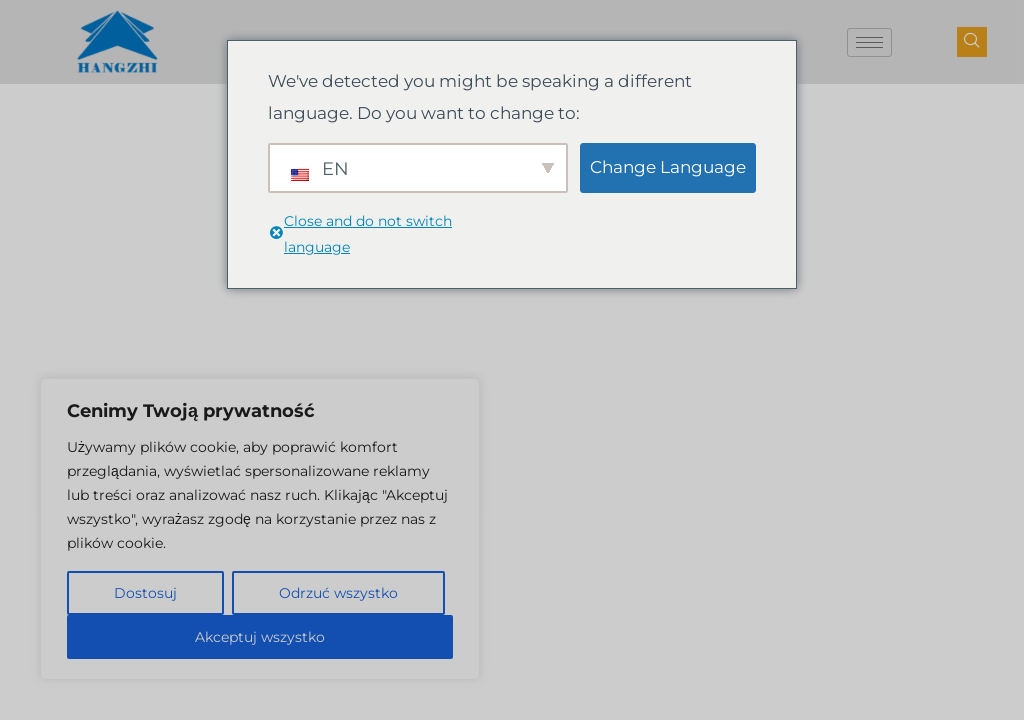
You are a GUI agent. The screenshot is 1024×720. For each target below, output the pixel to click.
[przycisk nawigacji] (972, 42)
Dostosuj (145, 593)
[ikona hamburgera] (869, 42)
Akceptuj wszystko (260, 637)
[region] (260, 529)
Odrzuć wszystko (338, 593)
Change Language (668, 167)
